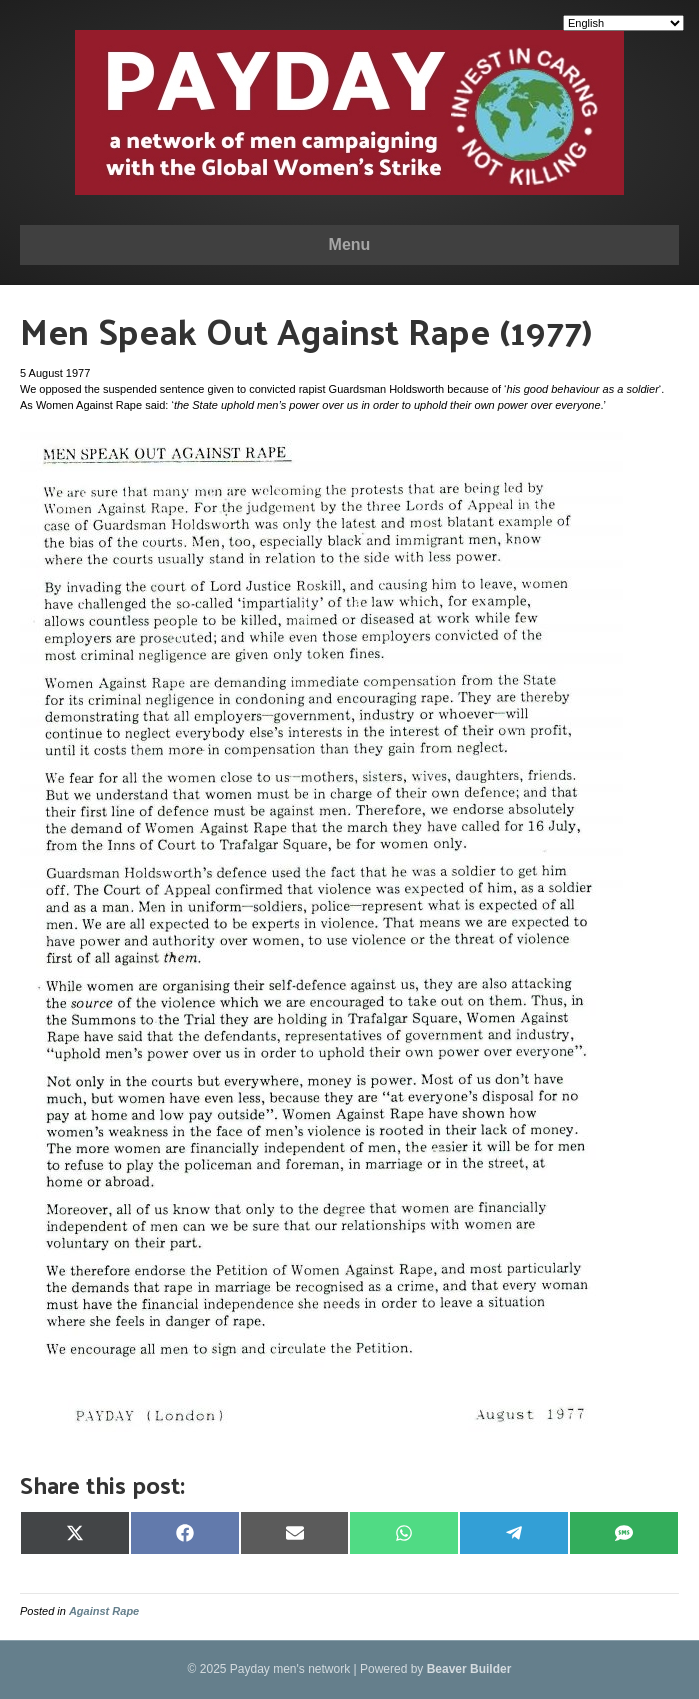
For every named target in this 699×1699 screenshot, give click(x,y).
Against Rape (104, 1611)
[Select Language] (623, 23)
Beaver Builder (469, 1669)
